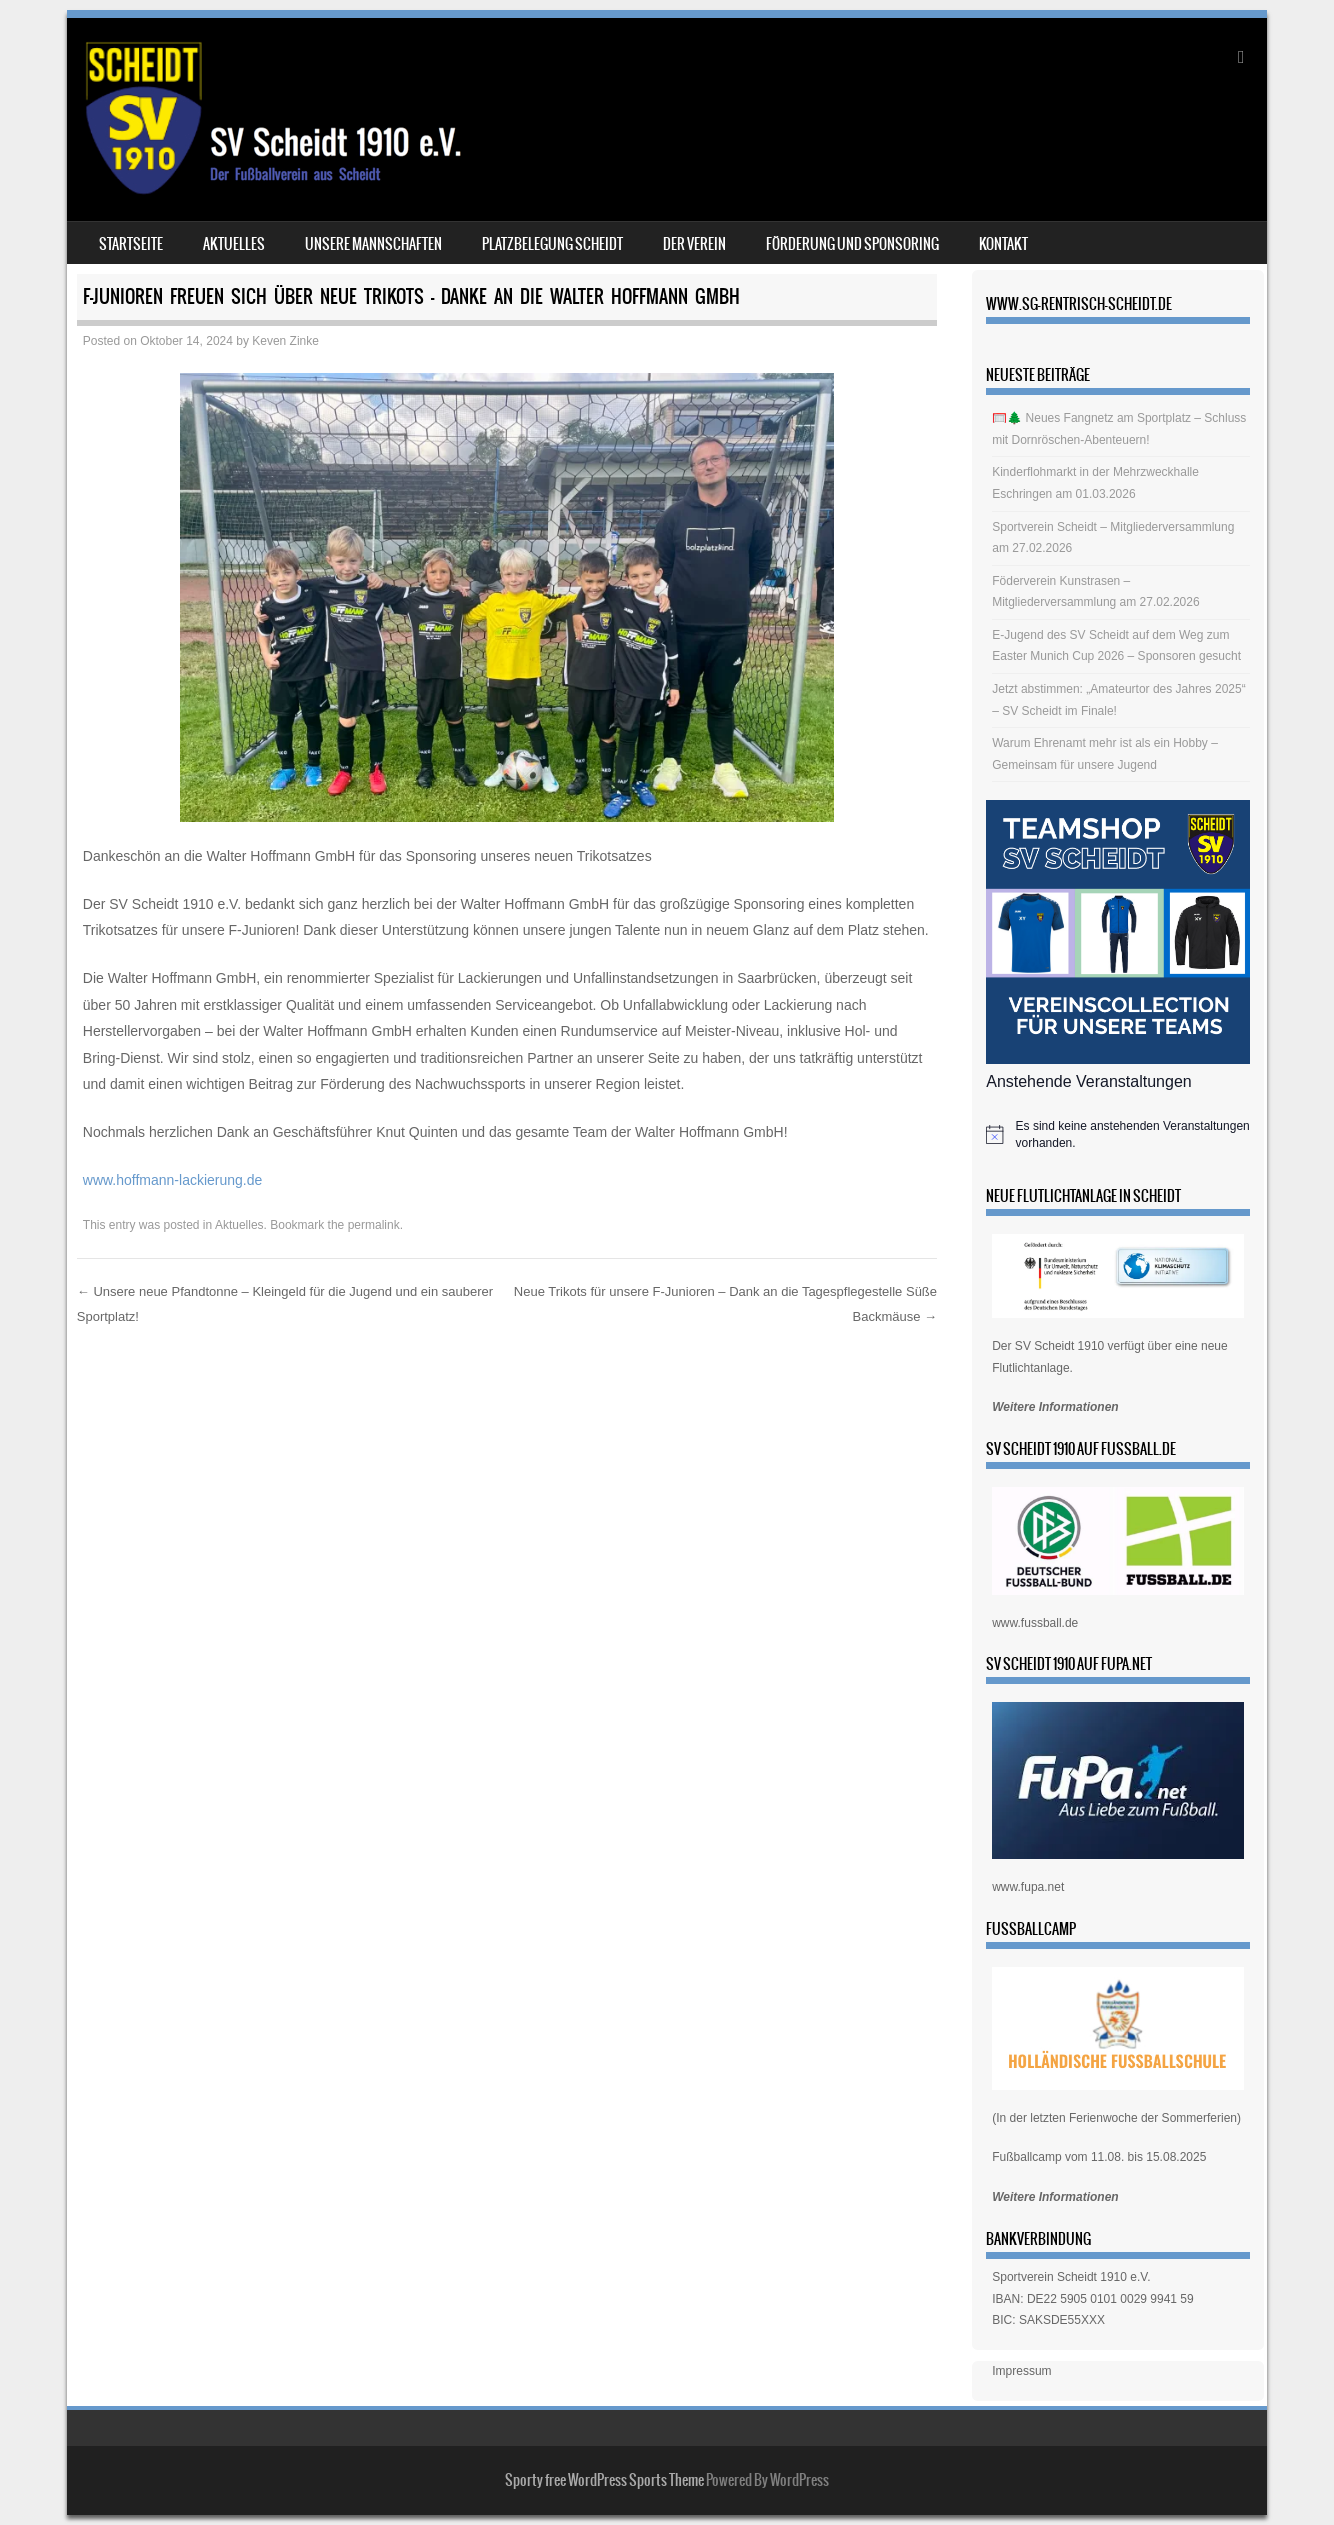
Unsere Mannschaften (373, 244)
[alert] (1118, 1134)
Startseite (131, 244)
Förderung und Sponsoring (852, 244)
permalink (374, 1225)
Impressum (1021, 2371)
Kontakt (1003, 244)
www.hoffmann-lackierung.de (173, 1180)
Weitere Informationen (1055, 1407)
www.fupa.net (1028, 1887)
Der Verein (694, 244)
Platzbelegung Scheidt (552, 244)
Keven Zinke (285, 341)
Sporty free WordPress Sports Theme (604, 2480)
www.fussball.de (1035, 1623)
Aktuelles (234, 244)
